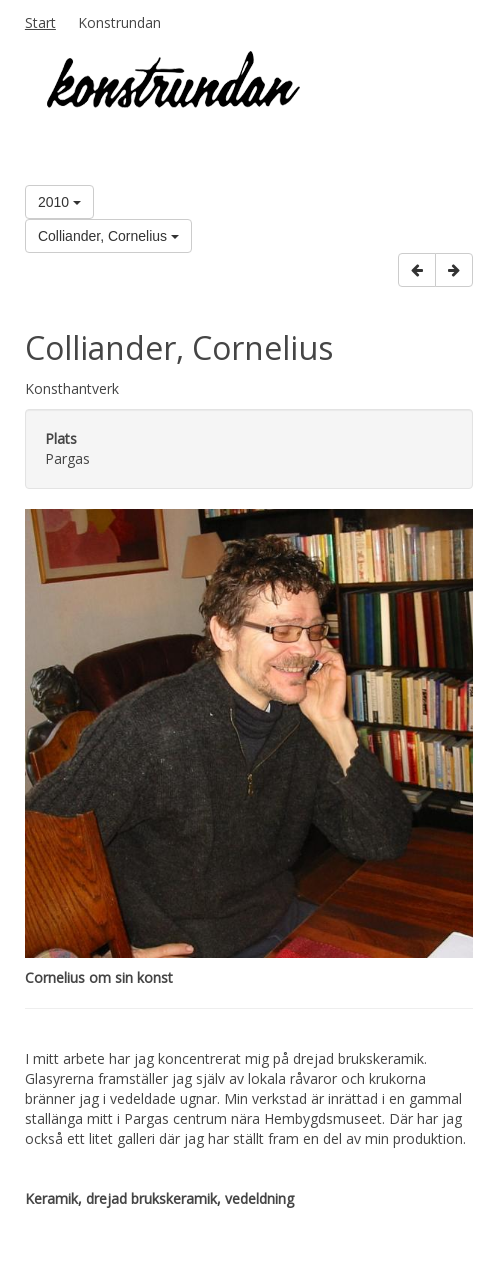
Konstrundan (119, 22)
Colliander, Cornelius (108, 236)
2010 (59, 202)
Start (40, 22)
